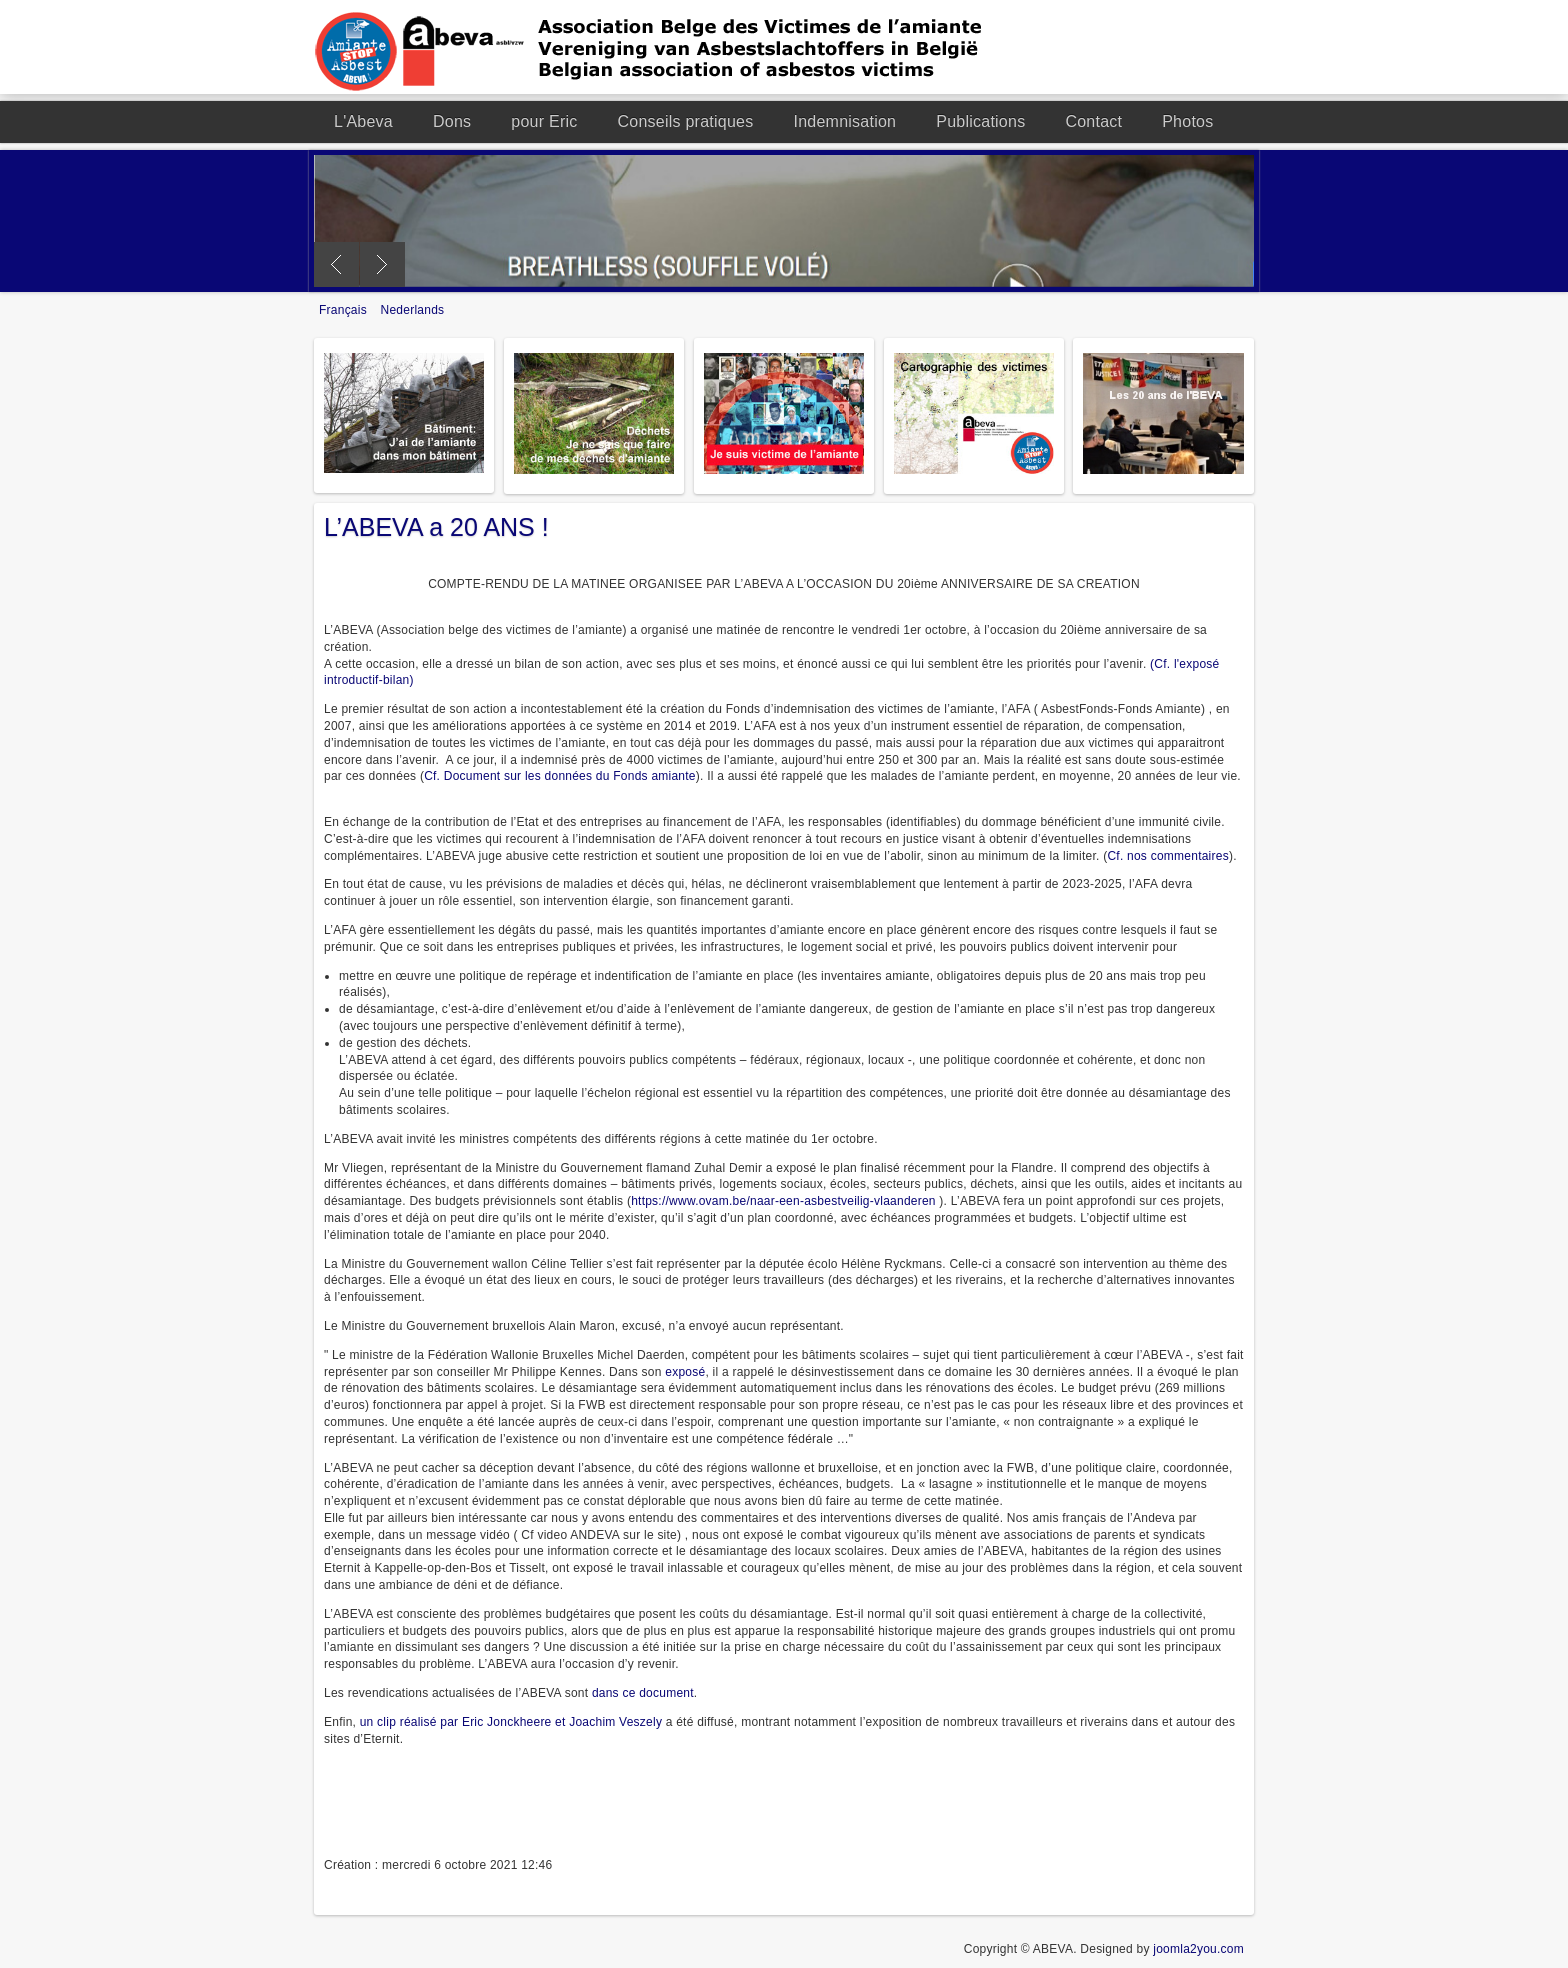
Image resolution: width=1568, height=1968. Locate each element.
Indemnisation (844, 121)
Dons (452, 121)
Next (382, 264)
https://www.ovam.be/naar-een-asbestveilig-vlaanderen (783, 1201)
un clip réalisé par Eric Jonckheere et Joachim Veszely (511, 1722)
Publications (980, 121)
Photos (1187, 121)
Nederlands (413, 310)
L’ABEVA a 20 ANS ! (436, 527)
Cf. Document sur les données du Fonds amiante (560, 776)
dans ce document (643, 1693)
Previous (336, 264)
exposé (685, 1372)
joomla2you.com (1198, 1949)
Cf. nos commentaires (1168, 856)
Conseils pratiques (686, 121)
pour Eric (544, 121)
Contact (1093, 121)
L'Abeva (363, 121)
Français (345, 310)
